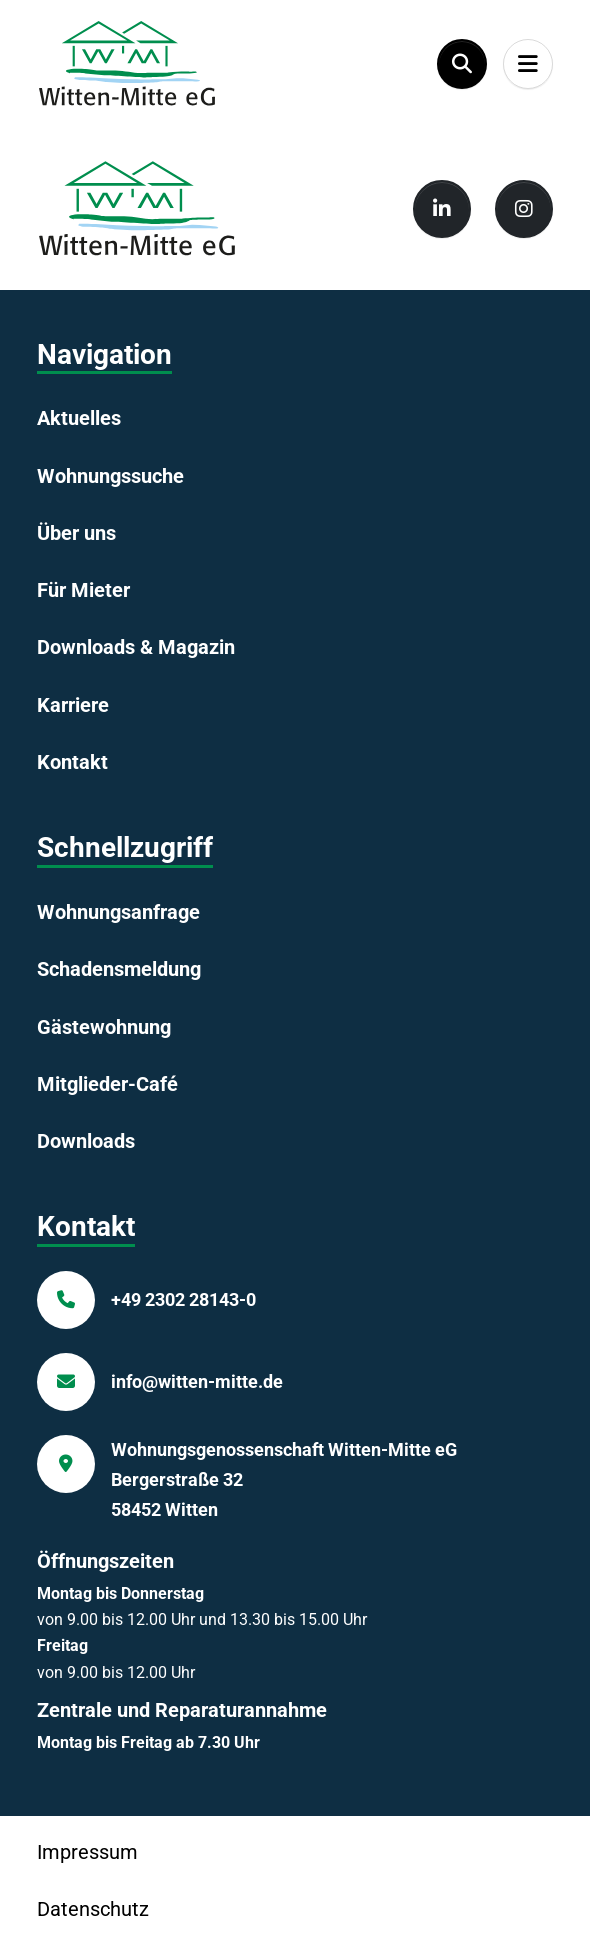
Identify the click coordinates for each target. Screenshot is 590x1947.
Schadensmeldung (119, 969)
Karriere (73, 705)
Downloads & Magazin (136, 647)
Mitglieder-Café (107, 1084)
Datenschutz (93, 1909)
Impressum (87, 1852)
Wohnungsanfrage (118, 912)
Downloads (86, 1141)
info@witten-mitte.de (197, 1381)
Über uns (76, 533)
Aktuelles (79, 418)
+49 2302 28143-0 (183, 1299)
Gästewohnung (104, 1027)
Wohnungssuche (110, 476)
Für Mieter (83, 590)
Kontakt (72, 762)
